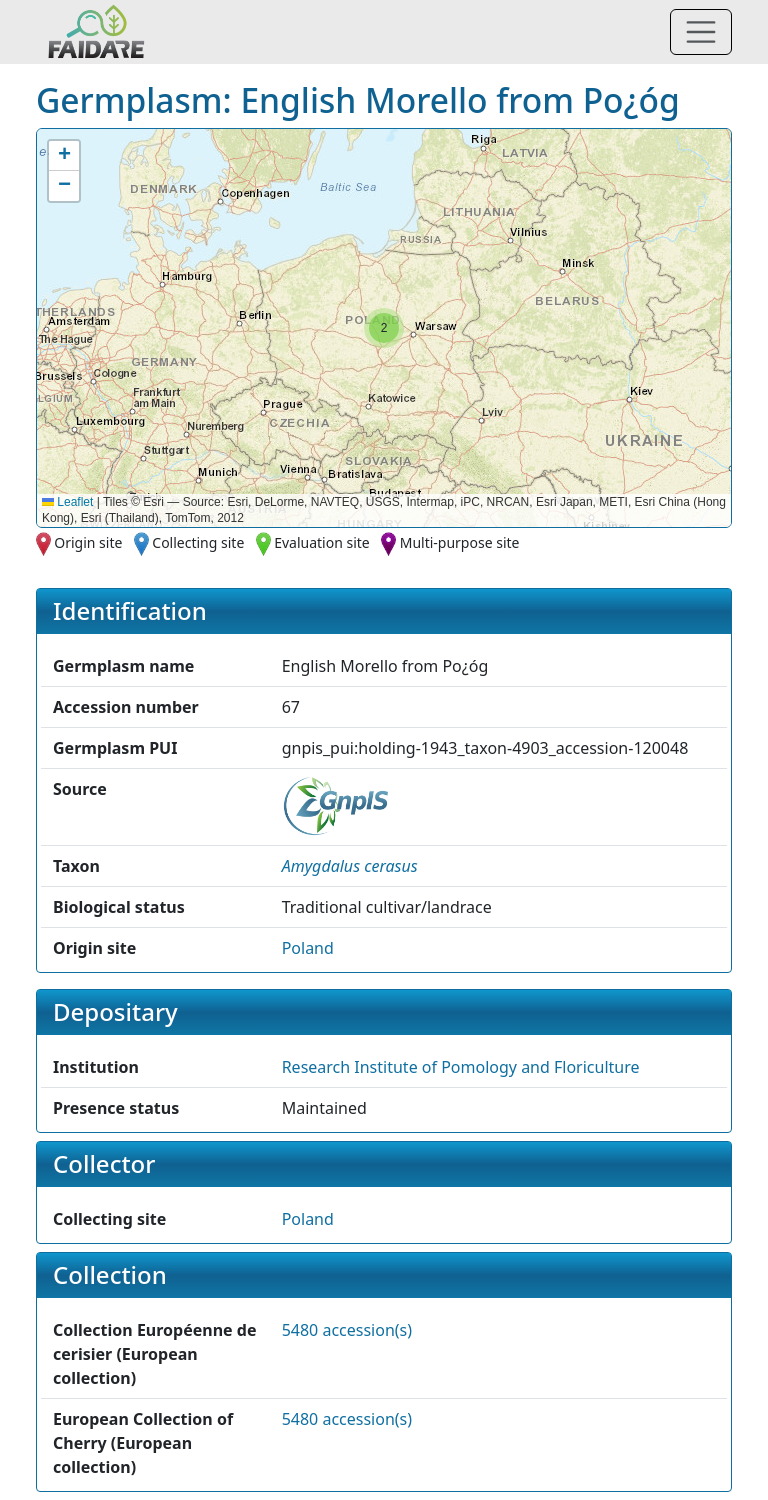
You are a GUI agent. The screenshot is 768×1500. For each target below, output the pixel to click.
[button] (384, 328)
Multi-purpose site (460, 542)
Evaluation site (322, 542)
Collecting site (198, 542)
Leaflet (67, 502)
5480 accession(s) (347, 1330)
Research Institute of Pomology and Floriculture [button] (461, 1067)
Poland (308, 948)
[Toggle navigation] (701, 32)
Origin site (88, 542)
